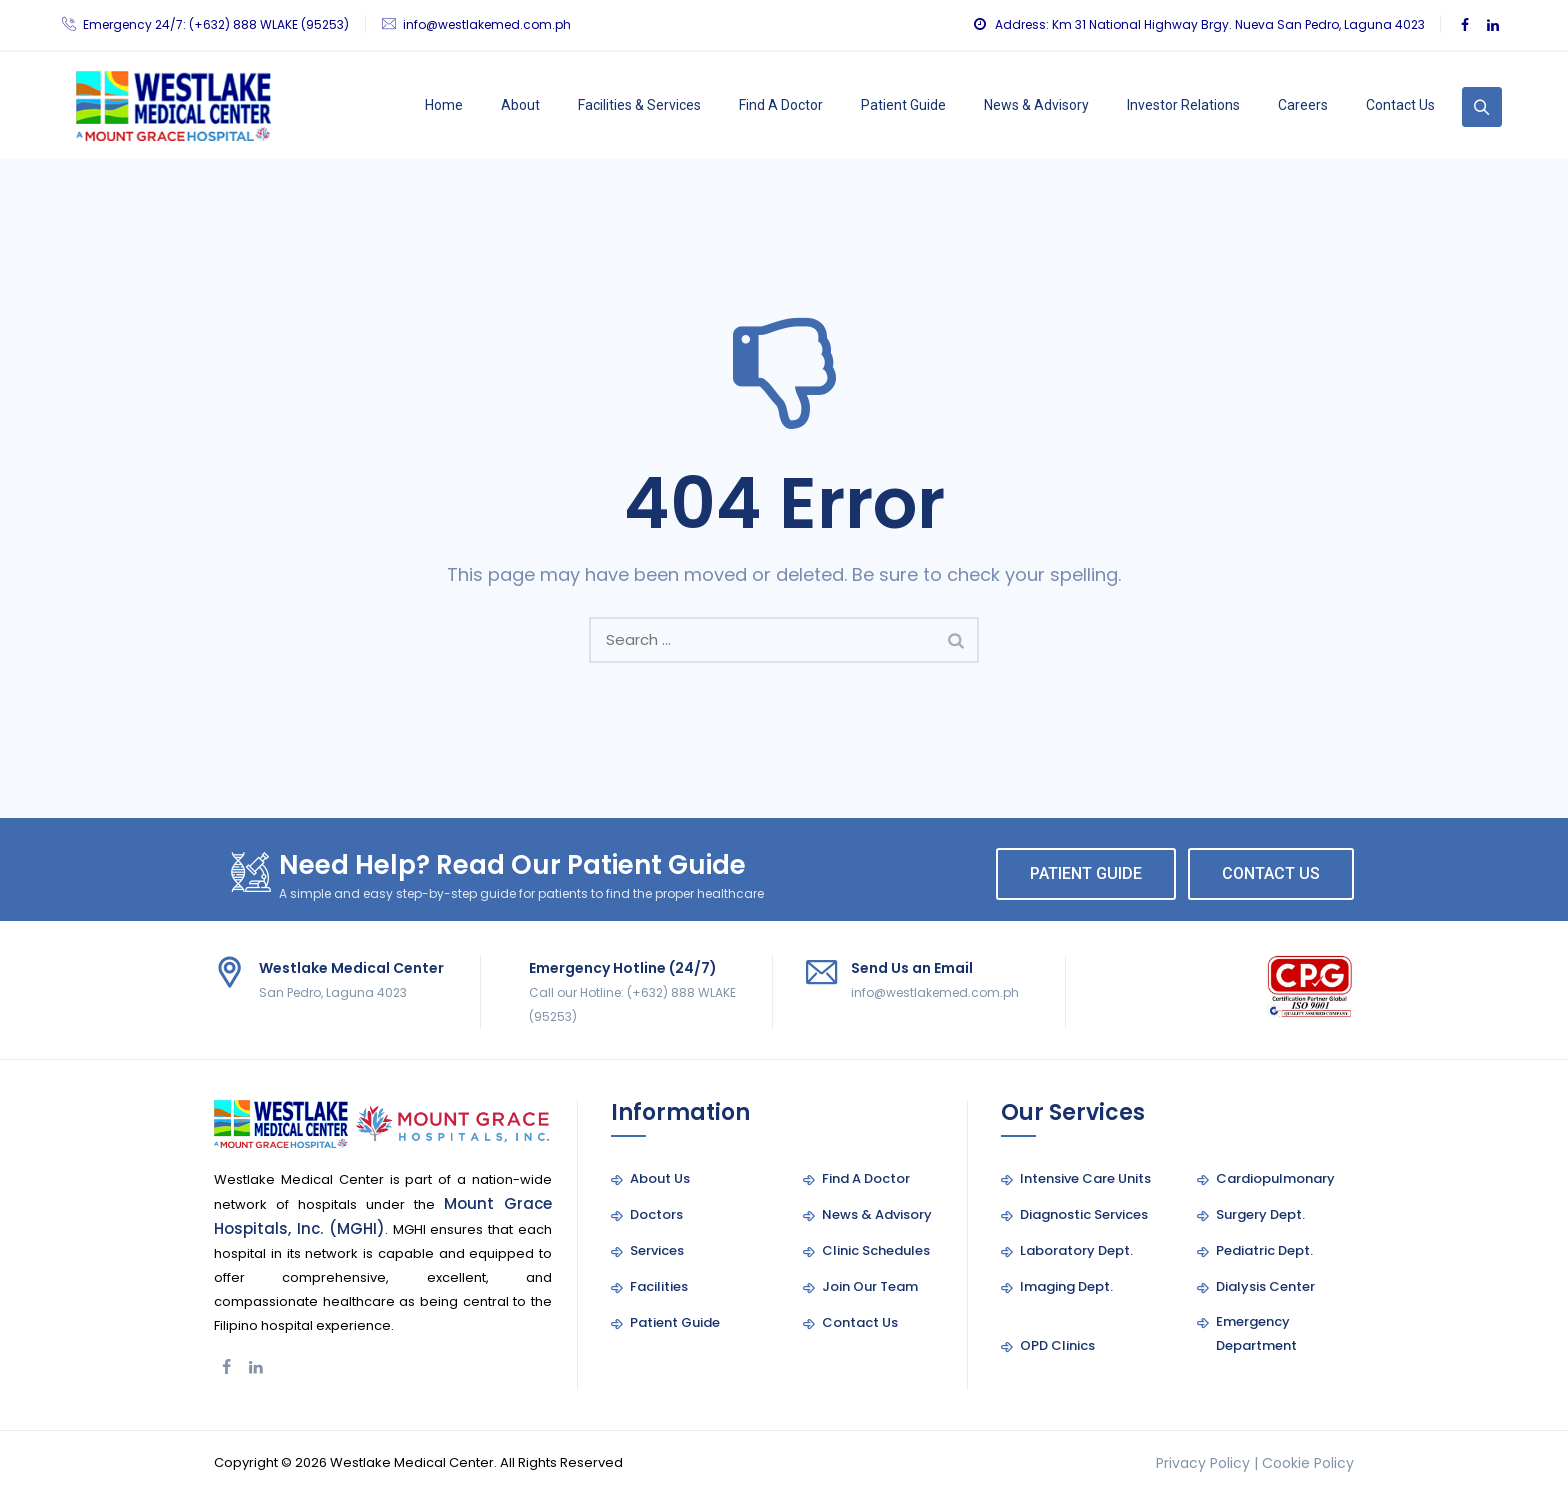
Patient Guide (903, 105)
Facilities (659, 1286)
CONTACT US (1271, 873)
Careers (1303, 105)
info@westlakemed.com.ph (487, 24)
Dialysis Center (1265, 1286)
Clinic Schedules (876, 1250)
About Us (660, 1178)
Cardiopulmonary (1275, 1178)
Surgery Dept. (1260, 1214)
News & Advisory (1036, 105)
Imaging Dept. (1066, 1286)
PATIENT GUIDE (1086, 873)
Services (657, 1250)
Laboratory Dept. (1076, 1250)
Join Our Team (870, 1286)
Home (444, 105)
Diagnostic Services (1084, 1214)
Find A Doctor (781, 105)
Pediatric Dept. (1264, 1250)
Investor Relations (1183, 105)
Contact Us (1400, 105)
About (520, 105)
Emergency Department (1256, 1333)
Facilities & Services (639, 105)
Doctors (656, 1214)
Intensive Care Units (1085, 1178)
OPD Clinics (1057, 1345)
